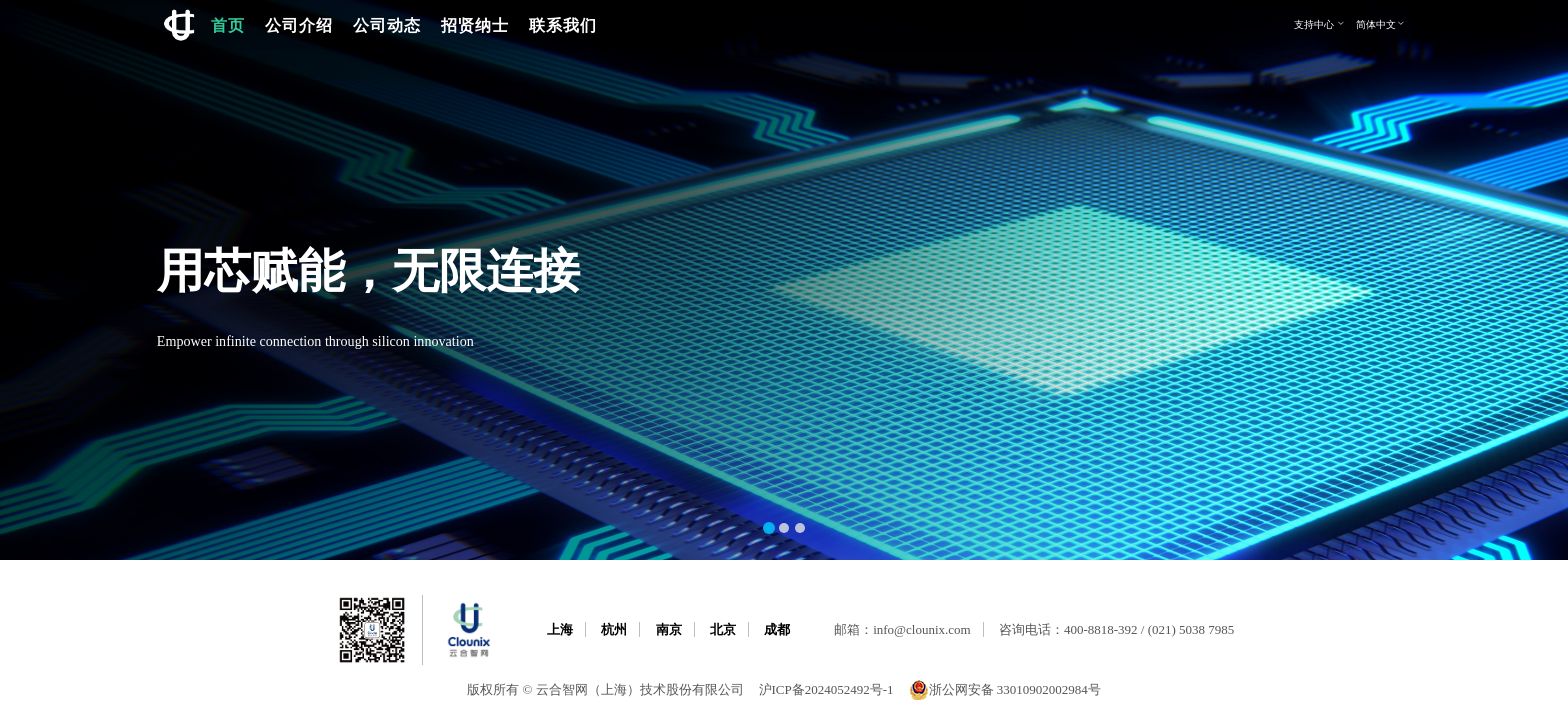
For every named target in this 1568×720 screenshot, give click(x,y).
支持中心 (1320, 24)
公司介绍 (299, 24)
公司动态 (387, 24)
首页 (228, 24)
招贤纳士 (475, 24)
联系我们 (563, 24)
